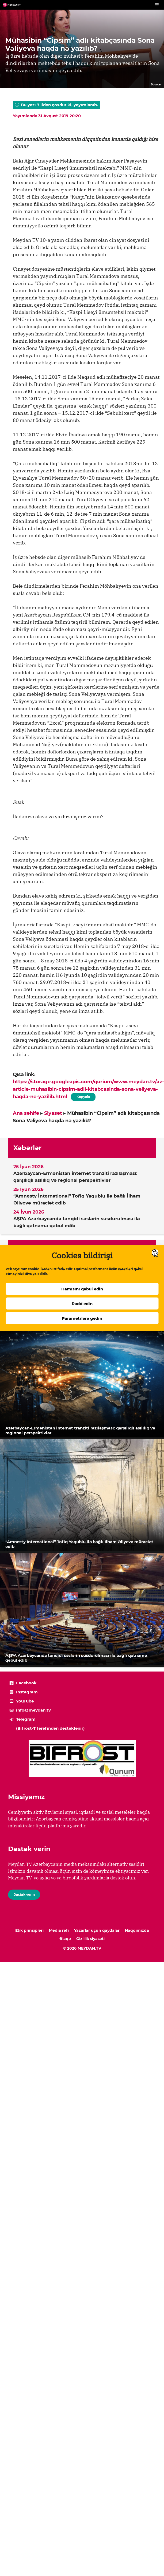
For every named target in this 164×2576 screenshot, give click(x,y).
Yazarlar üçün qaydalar (97, 1930)
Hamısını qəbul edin (82, 1289)
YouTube (25, 1701)
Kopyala (83, 1096)
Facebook (26, 1682)
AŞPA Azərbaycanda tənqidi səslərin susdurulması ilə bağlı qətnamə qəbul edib (76, 1222)
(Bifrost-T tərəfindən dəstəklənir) (50, 1728)
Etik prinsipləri (29, 1930)
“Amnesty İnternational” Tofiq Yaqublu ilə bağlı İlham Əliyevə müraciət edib (76, 1199)
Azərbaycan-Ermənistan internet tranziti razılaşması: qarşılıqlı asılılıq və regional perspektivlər (75, 1177)
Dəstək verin (24, 1895)
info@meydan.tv (33, 1710)
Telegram (26, 1719)
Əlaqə (65, 1938)
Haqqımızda (137, 1930)
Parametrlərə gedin (82, 1318)
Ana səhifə (26, 1113)
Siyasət (53, 1113)
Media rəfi (59, 1930)
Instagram (27, 1691)
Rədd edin (82, 1304)
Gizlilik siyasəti (90, 1938)
